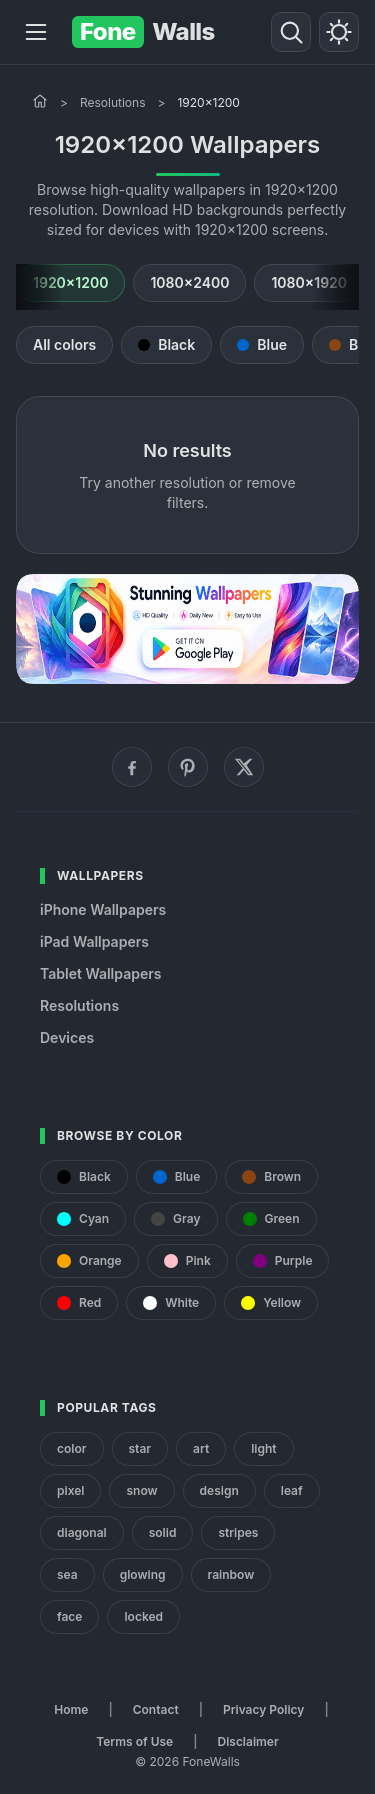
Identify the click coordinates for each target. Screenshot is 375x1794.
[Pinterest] (188, 767)
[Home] (40, 101)
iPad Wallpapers (94, 941)
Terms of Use (134, 1741)
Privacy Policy (263, 1709)
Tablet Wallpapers (100, 973)
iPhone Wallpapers (103, 909)
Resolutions (113, 102)
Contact (156, 1709)
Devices (67, 1037)
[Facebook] (132, 767)
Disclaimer (247, 1741)
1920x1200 (70, 282)
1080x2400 (189, 282)
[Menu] (36, 32)
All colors (64, 344)
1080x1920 (309, 282)
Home (71, 1709)
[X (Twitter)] (244, 767)
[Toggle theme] (339, 32)
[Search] (291, 32)
